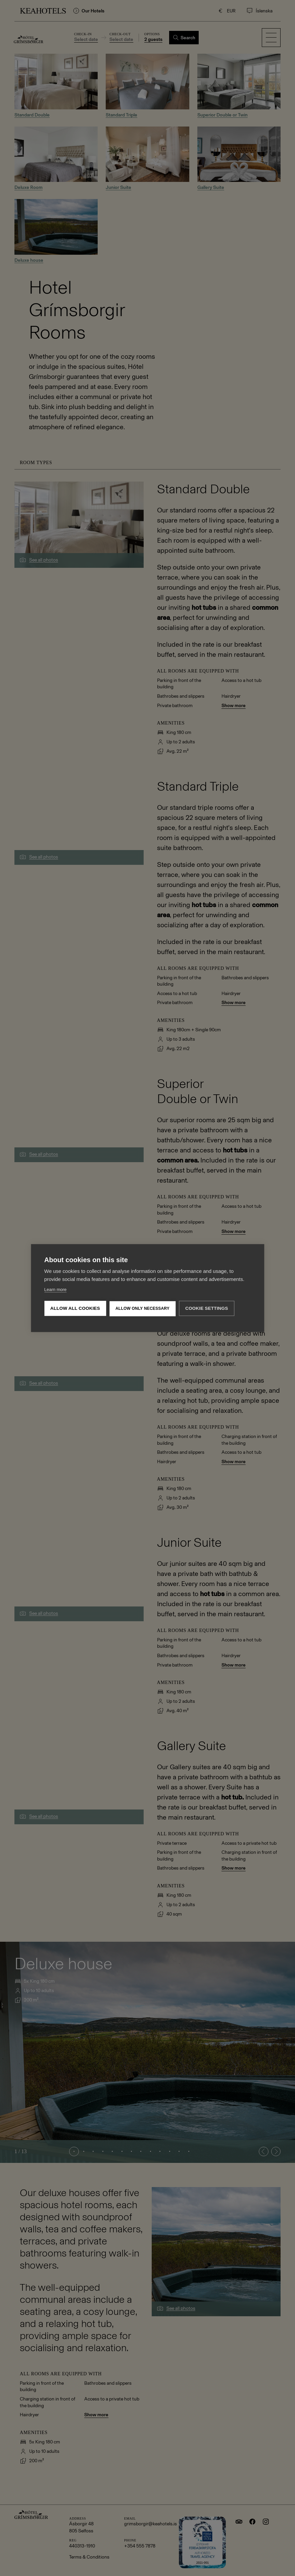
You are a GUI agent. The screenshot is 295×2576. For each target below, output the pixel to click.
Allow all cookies (75, 1308)
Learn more (55, 1289)
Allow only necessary (142, 1308)
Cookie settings (206, 1308)
